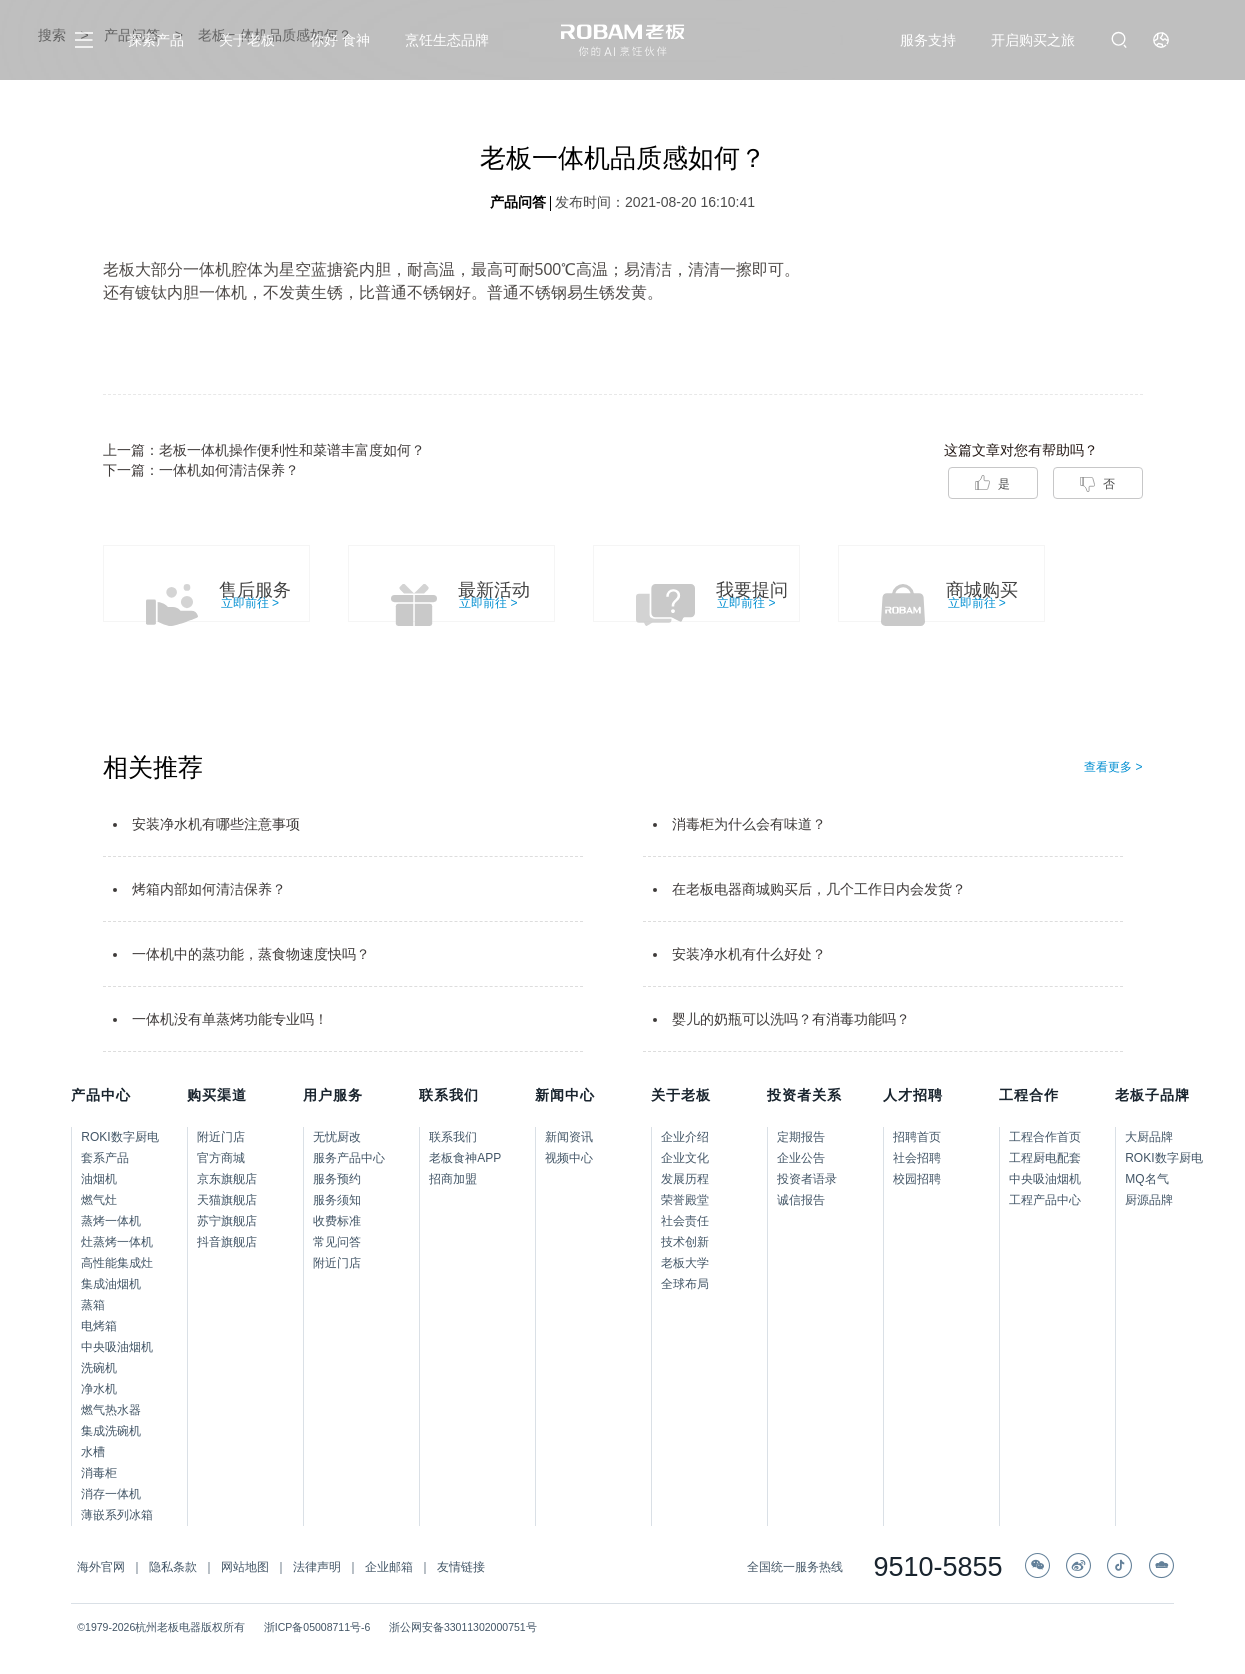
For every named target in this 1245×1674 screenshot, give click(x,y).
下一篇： (201, 470)
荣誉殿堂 (685, 1200)
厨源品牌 (1149, 1200)
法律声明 (317, 1567)
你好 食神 (340, 40)
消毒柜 (99, 1473)
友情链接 (461, 1567)
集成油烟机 (111, 1284)
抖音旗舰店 (227, 1242)
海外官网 (101, 1567)
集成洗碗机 (111, 1431)
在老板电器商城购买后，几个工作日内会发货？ (819, 889)
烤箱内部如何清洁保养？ (209, 889)
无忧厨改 (337, 1137)
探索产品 (156, 40)
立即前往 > (250, 603)
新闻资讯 (569, 1137)
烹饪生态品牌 (447, 40)
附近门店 (221, 1137)
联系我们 (453, 1137)
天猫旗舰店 (227, 1200)
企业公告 (801, 1158)
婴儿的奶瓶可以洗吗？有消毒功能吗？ (791, 1019)
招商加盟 (453, 1179)
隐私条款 (173, 1567)
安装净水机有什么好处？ (749, 954)
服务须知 (337, 1200)
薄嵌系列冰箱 (117, 1515)
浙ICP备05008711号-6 (317, 1627)
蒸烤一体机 (111, 1221)
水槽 (93, 1452)
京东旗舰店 (227, 1179)
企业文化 (685, 1158)
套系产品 (105, 1158)
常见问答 (337, 1242)
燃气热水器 (111, 1410)
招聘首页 (917, 1137)
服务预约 (337, 1179)
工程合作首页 (1045, 1137)
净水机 (99, 1389)
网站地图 (245, 1567)
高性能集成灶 (117, 1263)
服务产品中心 (349, 1158)
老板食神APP (465, 1158)
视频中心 (569, 1158)
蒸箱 (93, 1305)
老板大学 (685, 1263)
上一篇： (264, 450)
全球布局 (685, 1284)
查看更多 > (1113, 767)
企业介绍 (685, 1137)
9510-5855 (937, 1567)
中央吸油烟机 (117, 1347)
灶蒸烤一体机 (117, 1242)
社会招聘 (917, 1158)
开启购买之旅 (1033, 40)
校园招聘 (917, 1179)
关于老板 (247, 40)
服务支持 (928, 40)
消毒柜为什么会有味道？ (749, 824)
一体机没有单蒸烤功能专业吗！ (230, 1019)
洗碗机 (99, 1368)
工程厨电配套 (1045, 1158)
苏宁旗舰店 (227, 1221)
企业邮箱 (389, 1567)
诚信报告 (801, 1200)
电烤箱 (99, 1326)
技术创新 (685, 1242)
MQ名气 (1146, 1179)
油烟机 (99, 1179)
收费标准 (337, 1221)
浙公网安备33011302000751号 (463, 1627)
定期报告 (801, 1137)
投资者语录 (807, 1179)
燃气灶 (99, 1200)
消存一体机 (111, 1494)
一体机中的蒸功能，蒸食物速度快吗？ (251, 954)
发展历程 (685, 1179)
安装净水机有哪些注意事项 (216, 824)
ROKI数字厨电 (119, 1137)
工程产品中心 (1045, 1200)
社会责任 (685, 1221)
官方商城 (221, 1158)
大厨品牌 (1149, 1137)
